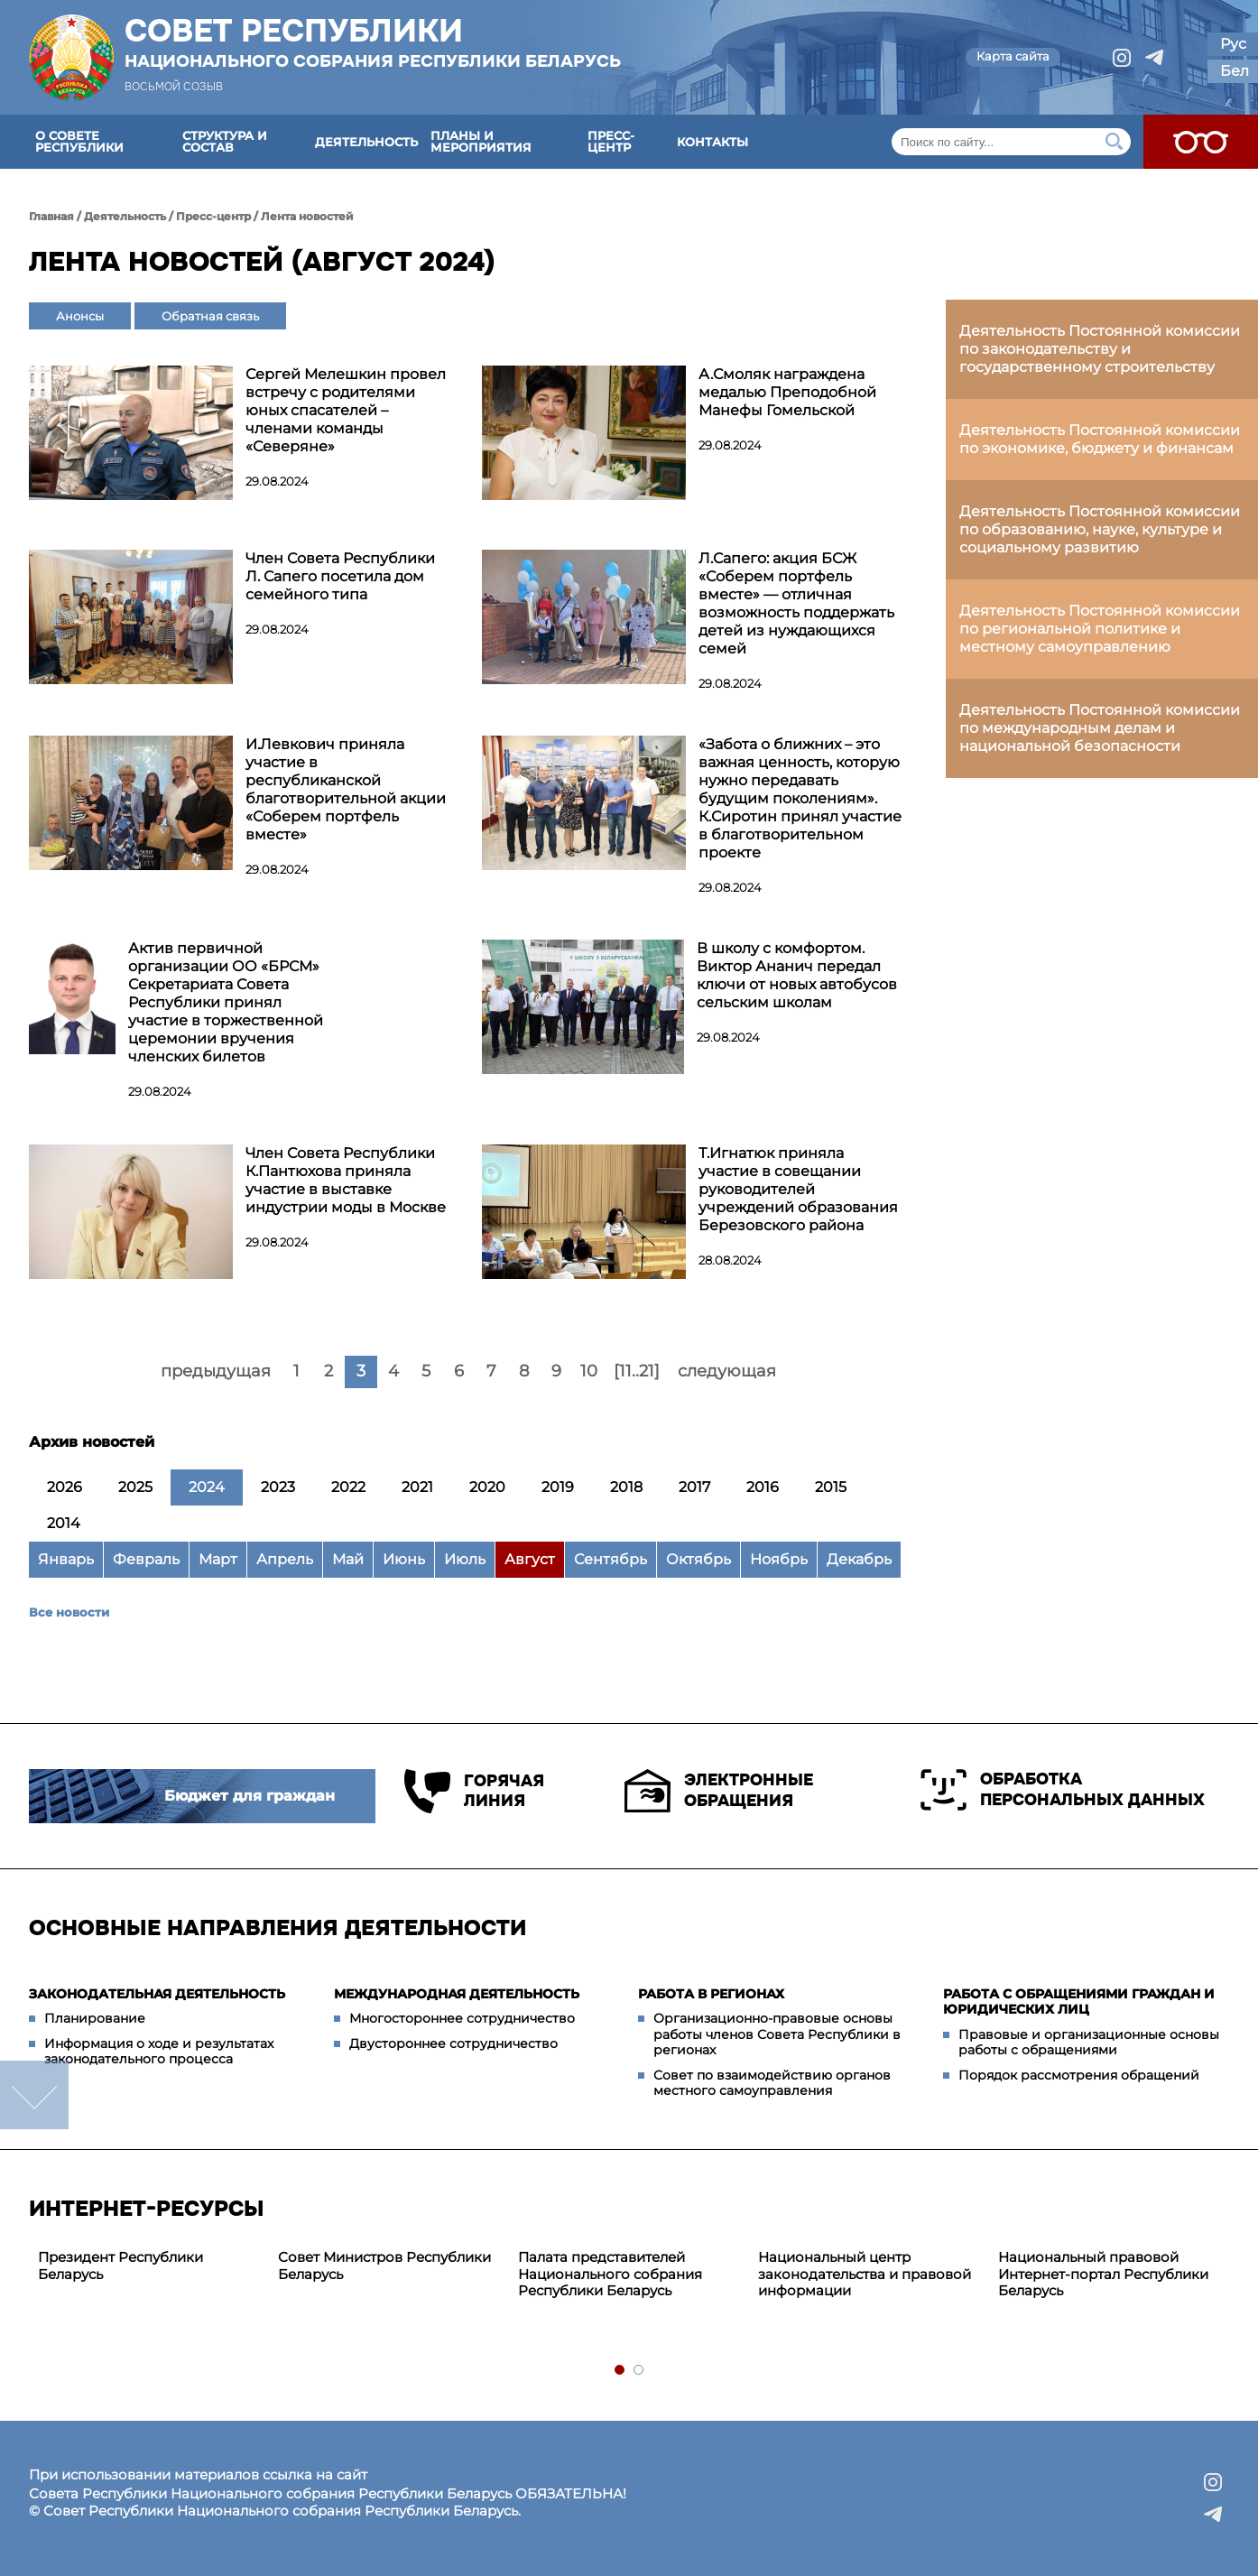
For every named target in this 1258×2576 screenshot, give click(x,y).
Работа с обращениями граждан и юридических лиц (1079, 2002)
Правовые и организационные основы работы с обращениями (1088, 2042)
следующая (727, 1371)
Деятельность (366, 141)
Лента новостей (307, 216)
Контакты (712, 141)
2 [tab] (639, 2371)
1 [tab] (620, 2371)
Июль (465, 1559)
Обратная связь (210, 316)
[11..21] (637, 1371)
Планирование (94, 2018)
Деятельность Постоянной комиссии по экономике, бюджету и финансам (1099, 439)
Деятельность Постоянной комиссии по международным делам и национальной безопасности (1099, 728)
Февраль (146, 1559)
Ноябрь (779, 1559)
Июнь (404, 1559)
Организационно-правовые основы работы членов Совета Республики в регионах (777, 2034)
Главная (51, 216)
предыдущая (216, 1371)
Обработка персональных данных (1062, 1790)
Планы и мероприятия (481, 141)
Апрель (284, 1559)
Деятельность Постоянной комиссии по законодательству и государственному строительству (1099, 348)
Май (348, 1559)
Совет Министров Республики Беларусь (384, 2265)
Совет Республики (373, 42)
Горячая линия (474, 1791)
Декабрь (859, 1559)
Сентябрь (610, 1559)
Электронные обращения (718, 1790)
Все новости (69, 1612)
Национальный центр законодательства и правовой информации (864, 2274)
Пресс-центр (610, 141)
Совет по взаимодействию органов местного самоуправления (772, 2083)
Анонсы (80, 316)
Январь (66, 1559)
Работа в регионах (711, 1994)
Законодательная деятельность (157, 1994)
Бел (1234, 70)
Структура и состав (224, 141)
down (34, 2095)
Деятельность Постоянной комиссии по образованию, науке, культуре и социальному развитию (1099, 529)
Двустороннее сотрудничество (453, 2043)
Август (529, 1559)
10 (588, 1371)
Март (218, 1559)
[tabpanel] (149, 2266)
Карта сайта (1013, 56)
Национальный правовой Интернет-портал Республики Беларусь (1103, 2274)
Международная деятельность (456, 1994)
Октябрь (698, 1559)
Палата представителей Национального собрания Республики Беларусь (610, 2274)
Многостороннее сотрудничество (462, 2018)
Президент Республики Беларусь (120, 2265)
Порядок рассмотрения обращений (1078, 2075)
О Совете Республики (79, 141)
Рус (1233, 43)
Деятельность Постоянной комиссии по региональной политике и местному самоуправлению (1099, 628)
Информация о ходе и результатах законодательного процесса (158, 2051)
